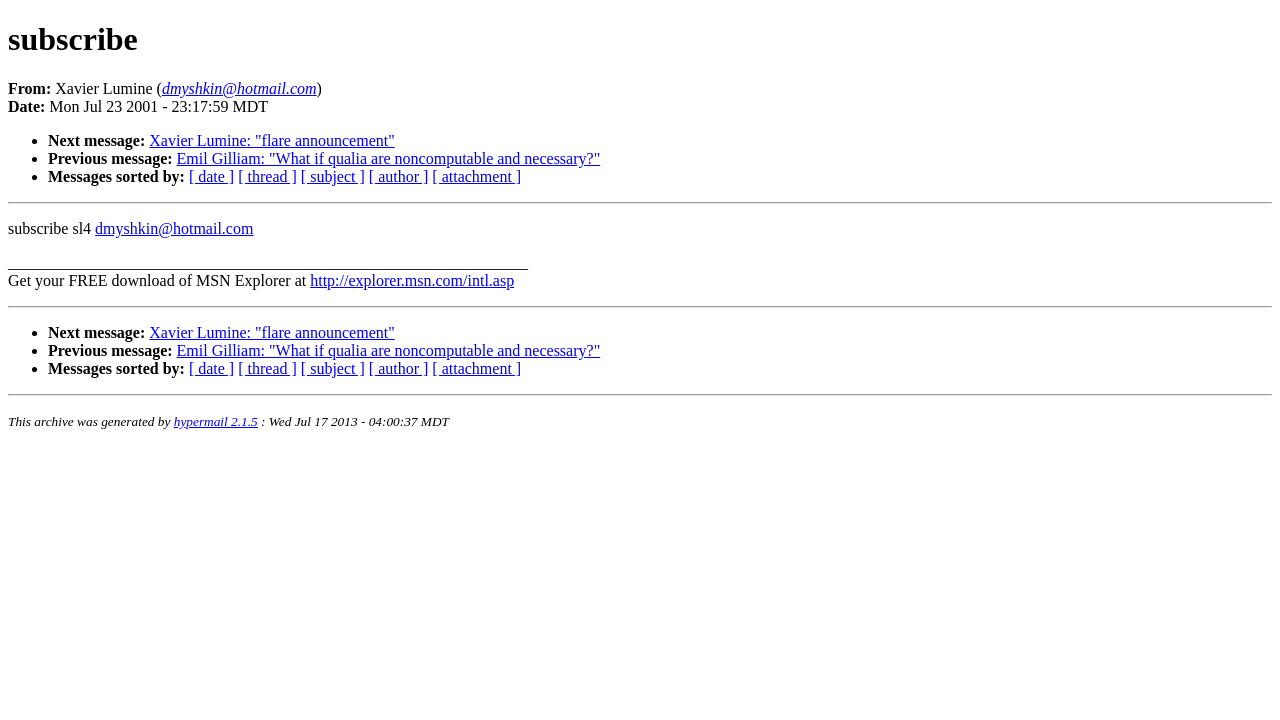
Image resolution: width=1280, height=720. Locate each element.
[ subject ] (333, 176)
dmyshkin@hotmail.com (174, 228)
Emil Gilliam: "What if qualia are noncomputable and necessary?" (389, 158)
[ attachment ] (476, 176)
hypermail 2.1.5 (216, 421)
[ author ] (399, 176)
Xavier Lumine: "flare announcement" (271, 140)
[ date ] (211, 176)
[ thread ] (267, 176)
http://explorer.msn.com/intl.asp (412, 280)
